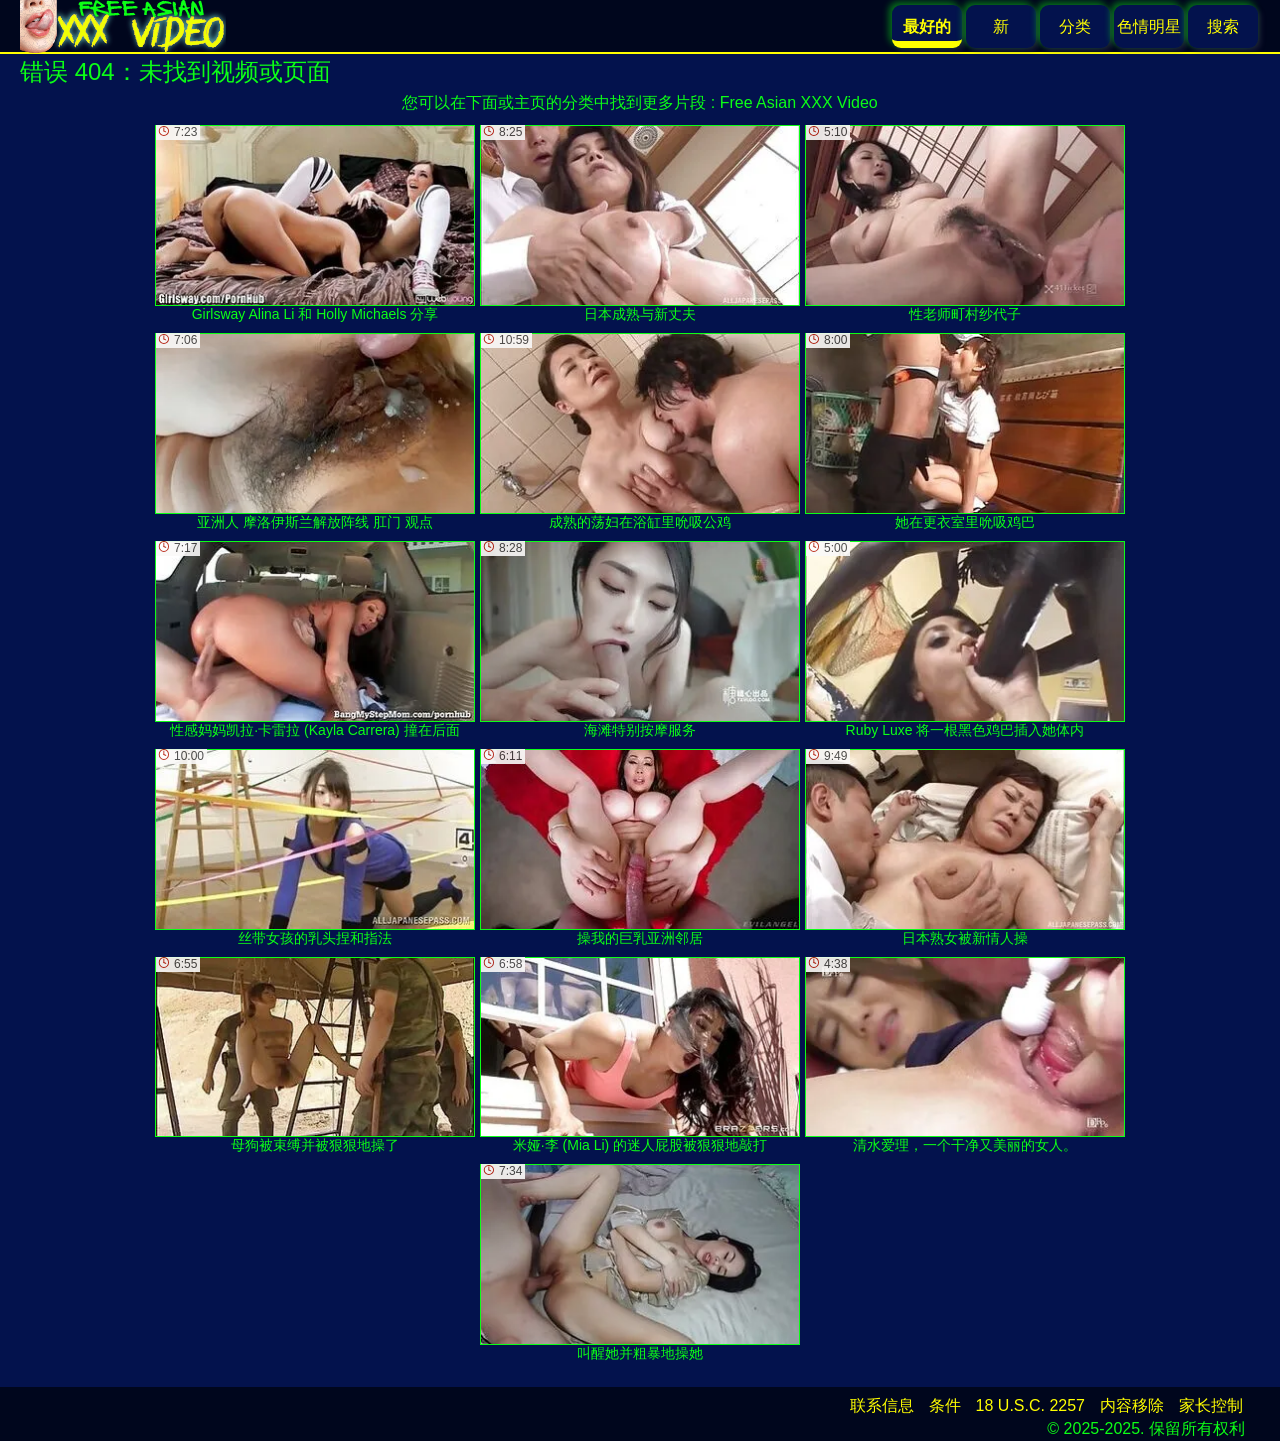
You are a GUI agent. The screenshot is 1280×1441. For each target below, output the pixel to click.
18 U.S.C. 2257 (1030, 1405)
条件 (945, 1405)
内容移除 (1132, 1405)
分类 (1075, 26)
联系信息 (882, 1405)
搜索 (1223, 26)
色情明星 (1149, 26)
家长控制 (1211, 1405)
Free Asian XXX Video (799, 102)
